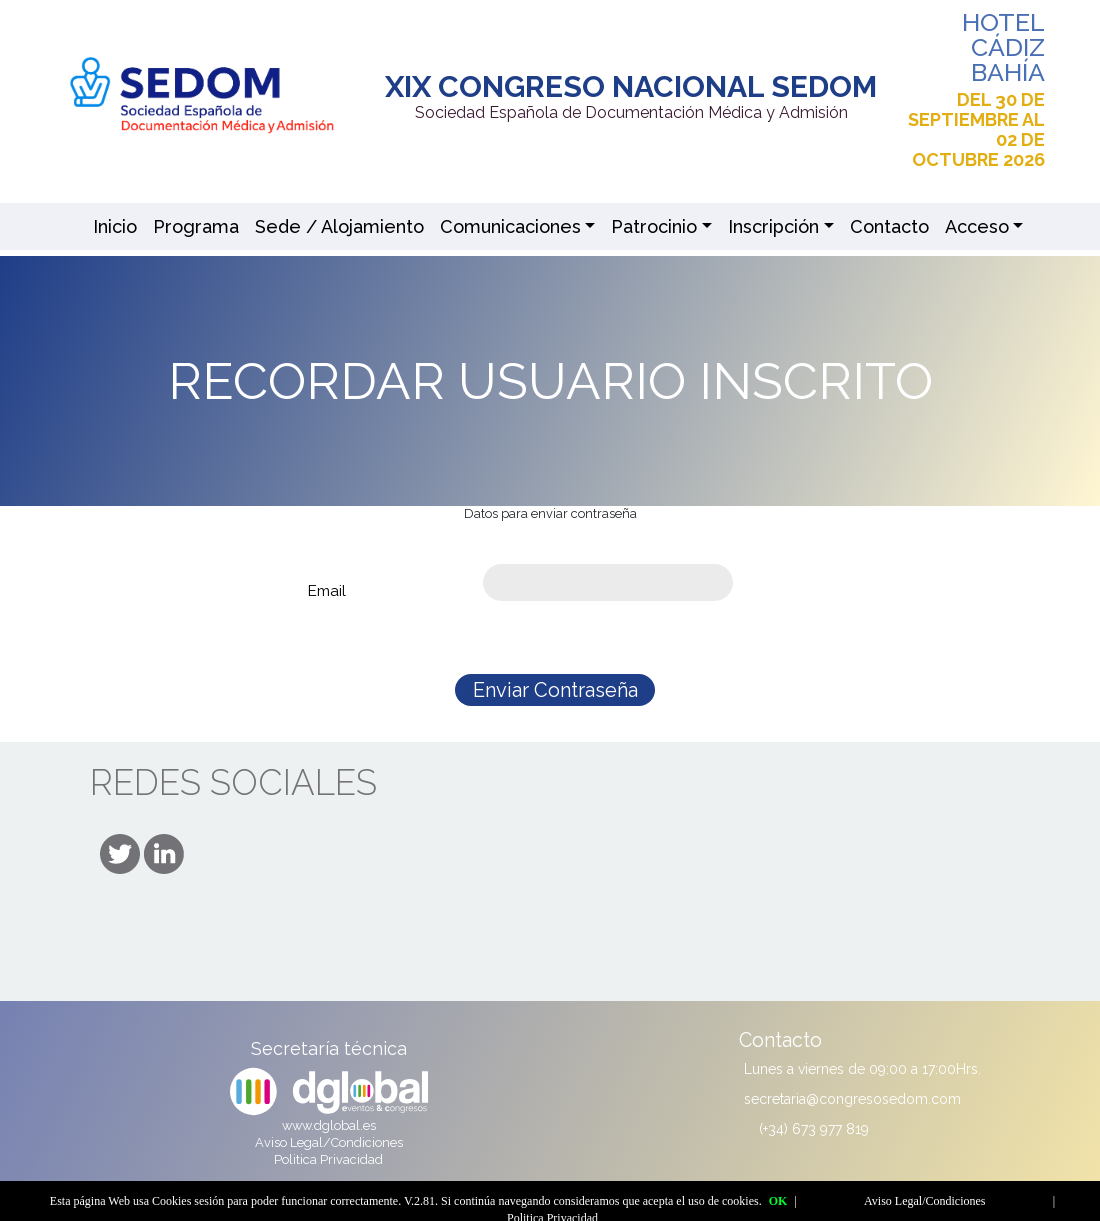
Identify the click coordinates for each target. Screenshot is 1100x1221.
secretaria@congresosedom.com (852, 1099)
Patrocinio (654, 226)
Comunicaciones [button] (510, 226)
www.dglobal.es (329, 1125)
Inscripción (773, 226)
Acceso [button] (977, 226)
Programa (196, 226)
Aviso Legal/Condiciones (329, 1142)
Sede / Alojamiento (339, 226)
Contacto (889, 226)
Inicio (115, 226)
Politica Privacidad (328, 1159)
